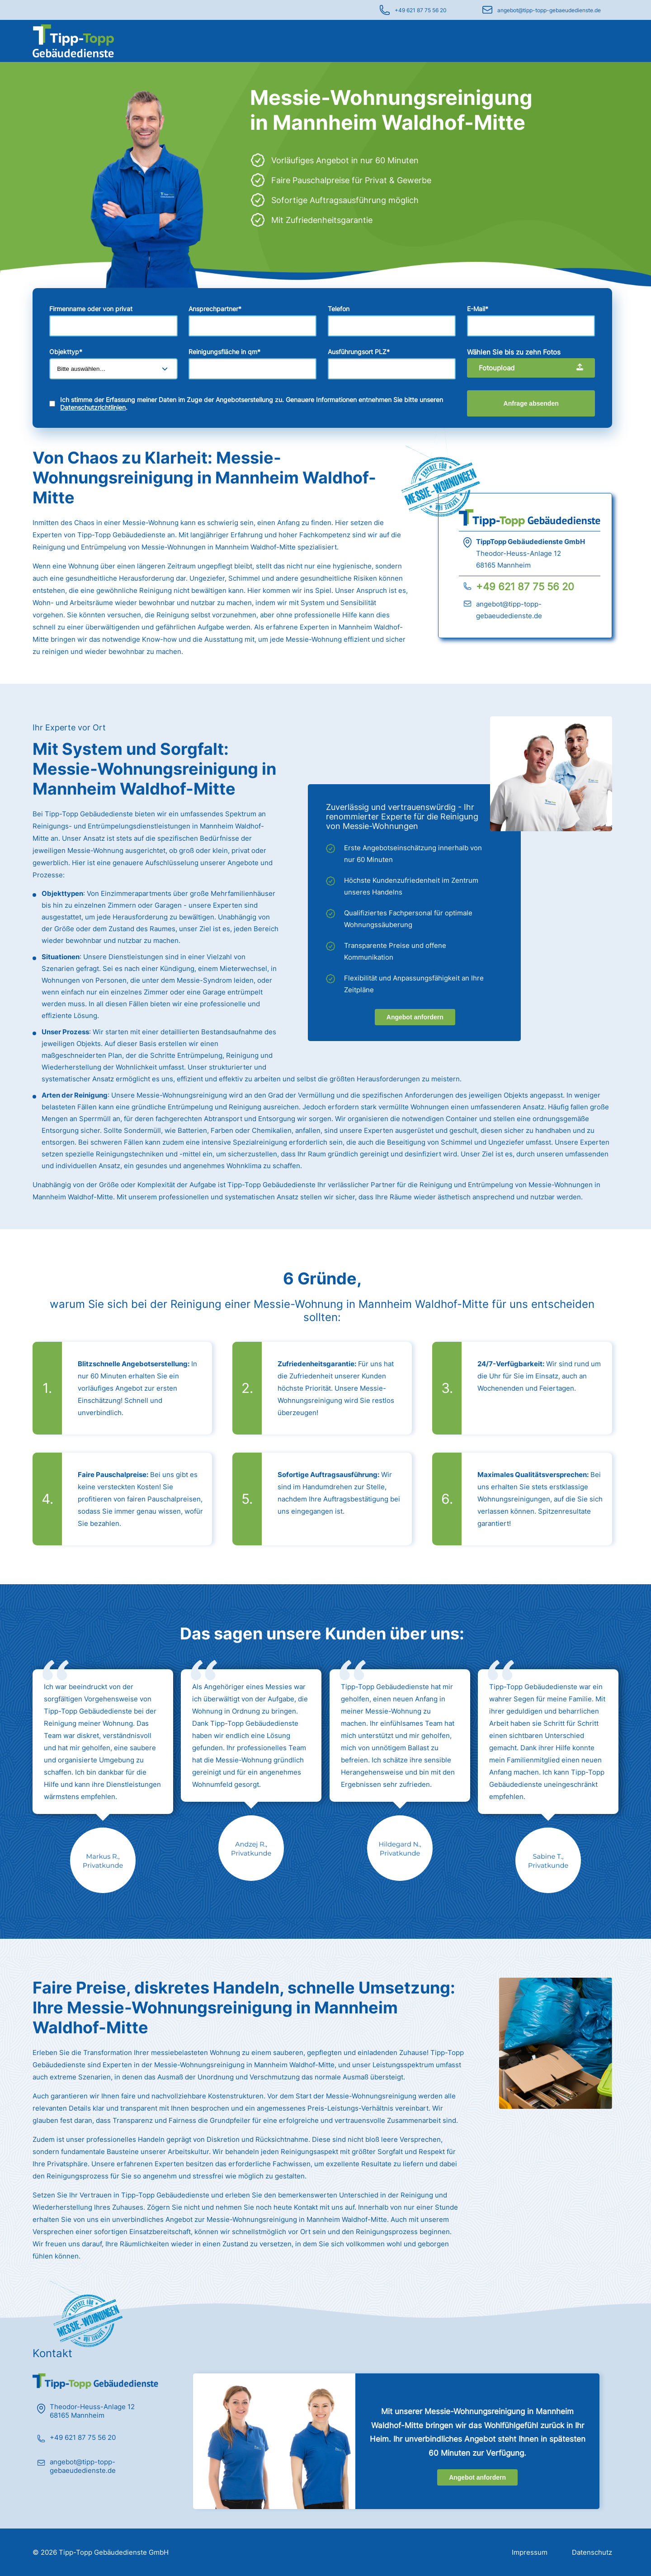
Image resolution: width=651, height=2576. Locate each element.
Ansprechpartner (215, 309)
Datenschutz (592, 2552)
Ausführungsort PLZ (359, 351)
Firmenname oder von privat (90, 309)
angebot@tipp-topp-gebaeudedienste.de (549, 10)
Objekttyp (65, 351)
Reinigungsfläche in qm (224, 351)
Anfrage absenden (531, 403)
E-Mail (477, 309)
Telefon (338, 309)
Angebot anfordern (415, 1017)
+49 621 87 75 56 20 (421, 10)
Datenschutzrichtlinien (93, 407)
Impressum (529, 2552)
